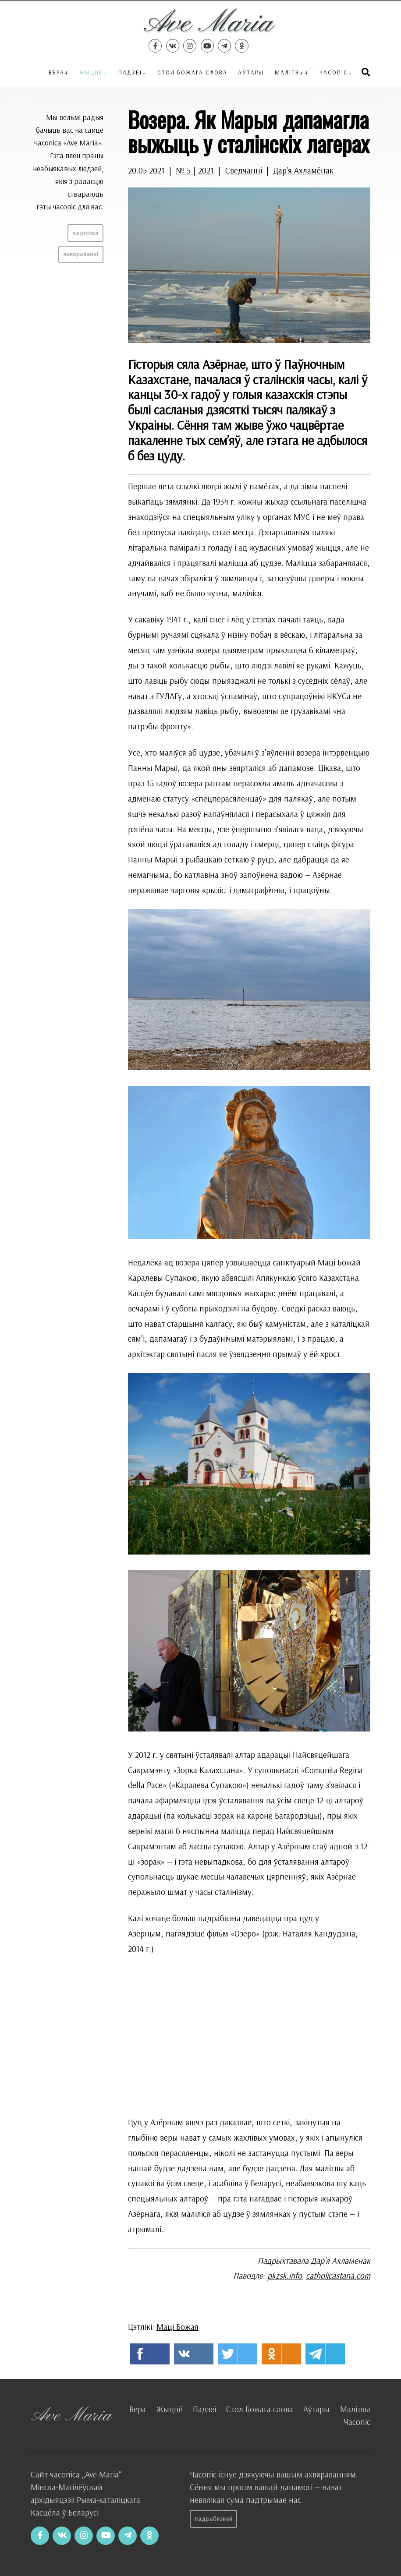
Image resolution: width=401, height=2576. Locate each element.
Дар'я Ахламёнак (303, 170)
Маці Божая (177, 2327)
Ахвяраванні (81, 254)
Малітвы (290, 72)
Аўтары (251, 72)
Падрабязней (214, 2519)
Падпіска (85, 233)
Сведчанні (243, 170)
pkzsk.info (284, 2275)
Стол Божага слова (192, 72)
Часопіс (357, 2422)
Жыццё (91, 72)
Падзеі (130, 72)
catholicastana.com (338, 2275)
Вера (56, 72)
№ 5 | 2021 (194, 170)
